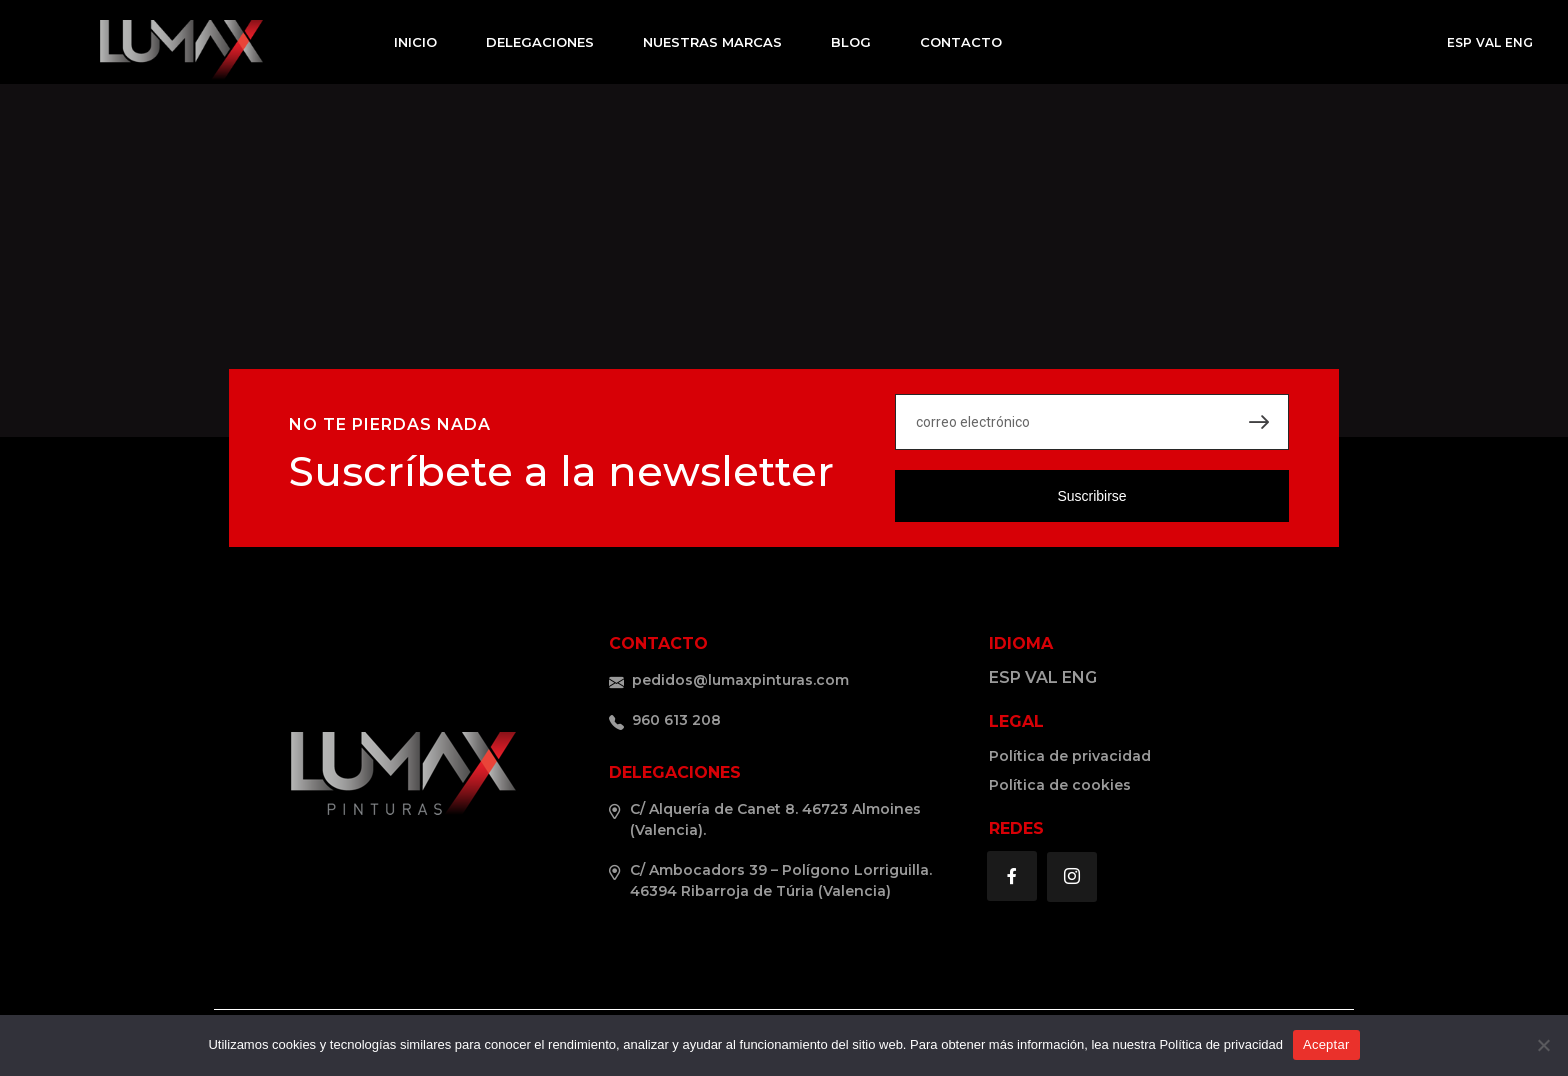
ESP (1459, 42)
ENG (1519, 42)
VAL (1488, 42)
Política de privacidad (1221, 1044)
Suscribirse (1091, 496)
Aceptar (1326, 1044)
